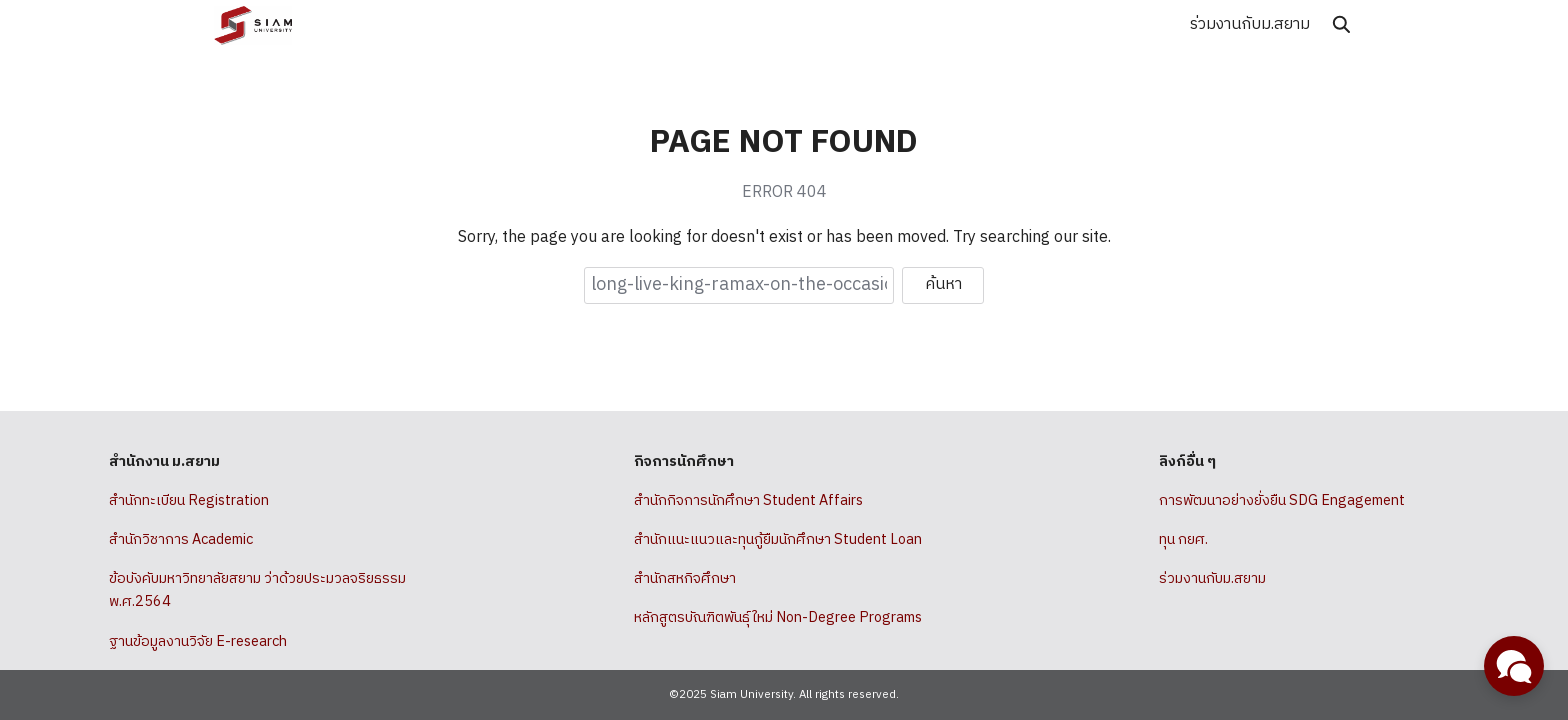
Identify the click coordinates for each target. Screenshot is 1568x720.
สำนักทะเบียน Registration (189, 501)
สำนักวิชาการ (149, 540)
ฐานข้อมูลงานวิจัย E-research (198, 642)
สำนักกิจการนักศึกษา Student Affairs (748, 501)
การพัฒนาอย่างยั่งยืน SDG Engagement (1282, 501)
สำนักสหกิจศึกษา (685, 579)
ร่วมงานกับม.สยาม (1250, 24)
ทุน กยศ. (1183, 540)
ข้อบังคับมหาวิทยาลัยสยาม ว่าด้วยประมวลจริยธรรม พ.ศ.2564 (257, 590)
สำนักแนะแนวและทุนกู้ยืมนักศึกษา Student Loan (778, 540)
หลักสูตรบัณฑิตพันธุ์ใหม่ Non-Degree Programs (778, 618)
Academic (222, 540)
